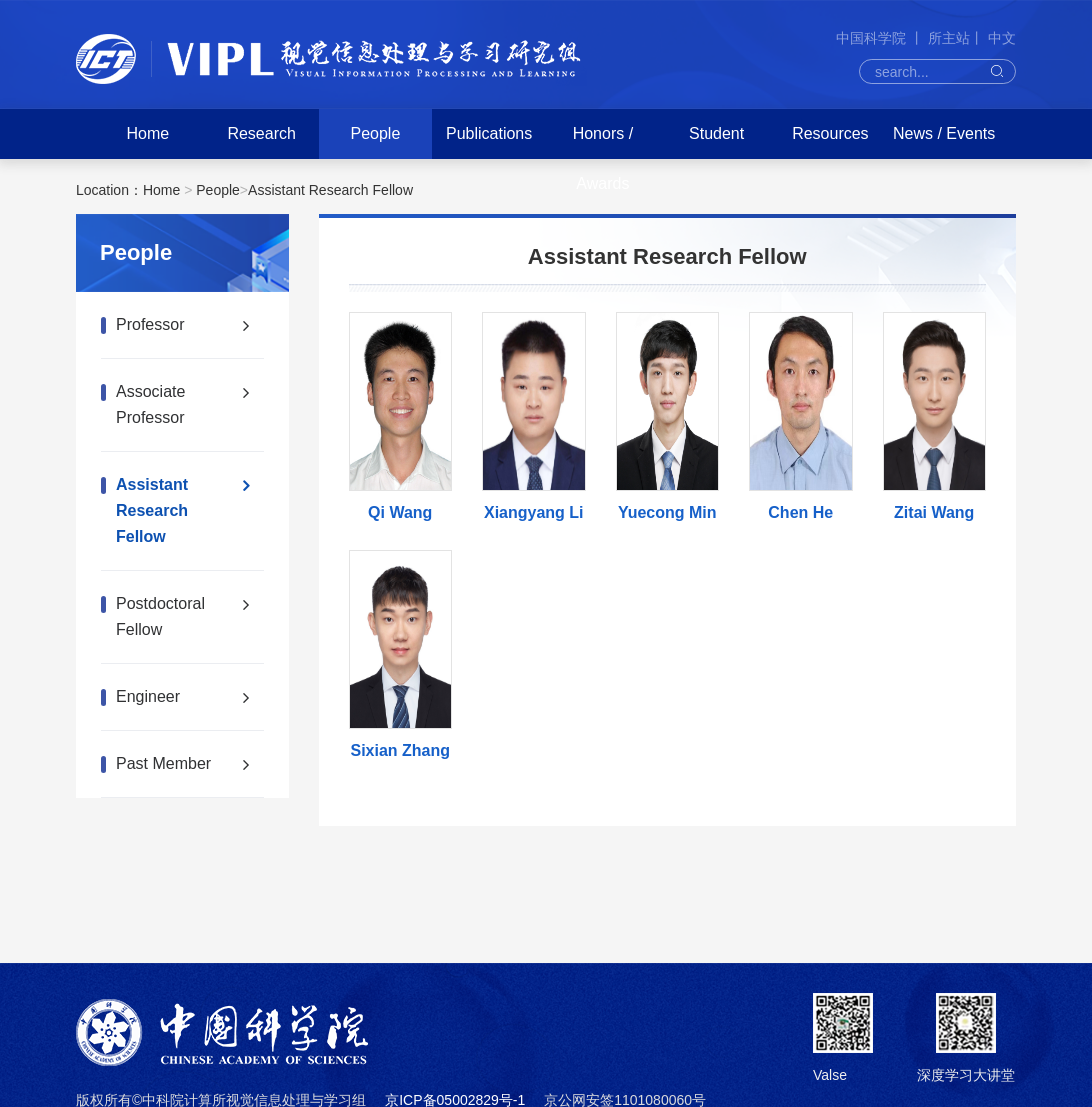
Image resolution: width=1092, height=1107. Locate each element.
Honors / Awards (603, 158)
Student (716, 133)
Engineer (148, 696)
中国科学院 (873, 38)
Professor (150, 324)
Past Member (163, 763)
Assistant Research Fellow (330, 190)
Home (148, 133)
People (375, 133)
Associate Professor (150, 404)
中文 (1002, 38)
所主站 (949, 38)
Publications (489, 133)
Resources (830, 133)
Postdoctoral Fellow (160, 616)
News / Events (944, 133)
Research (261, 133)
